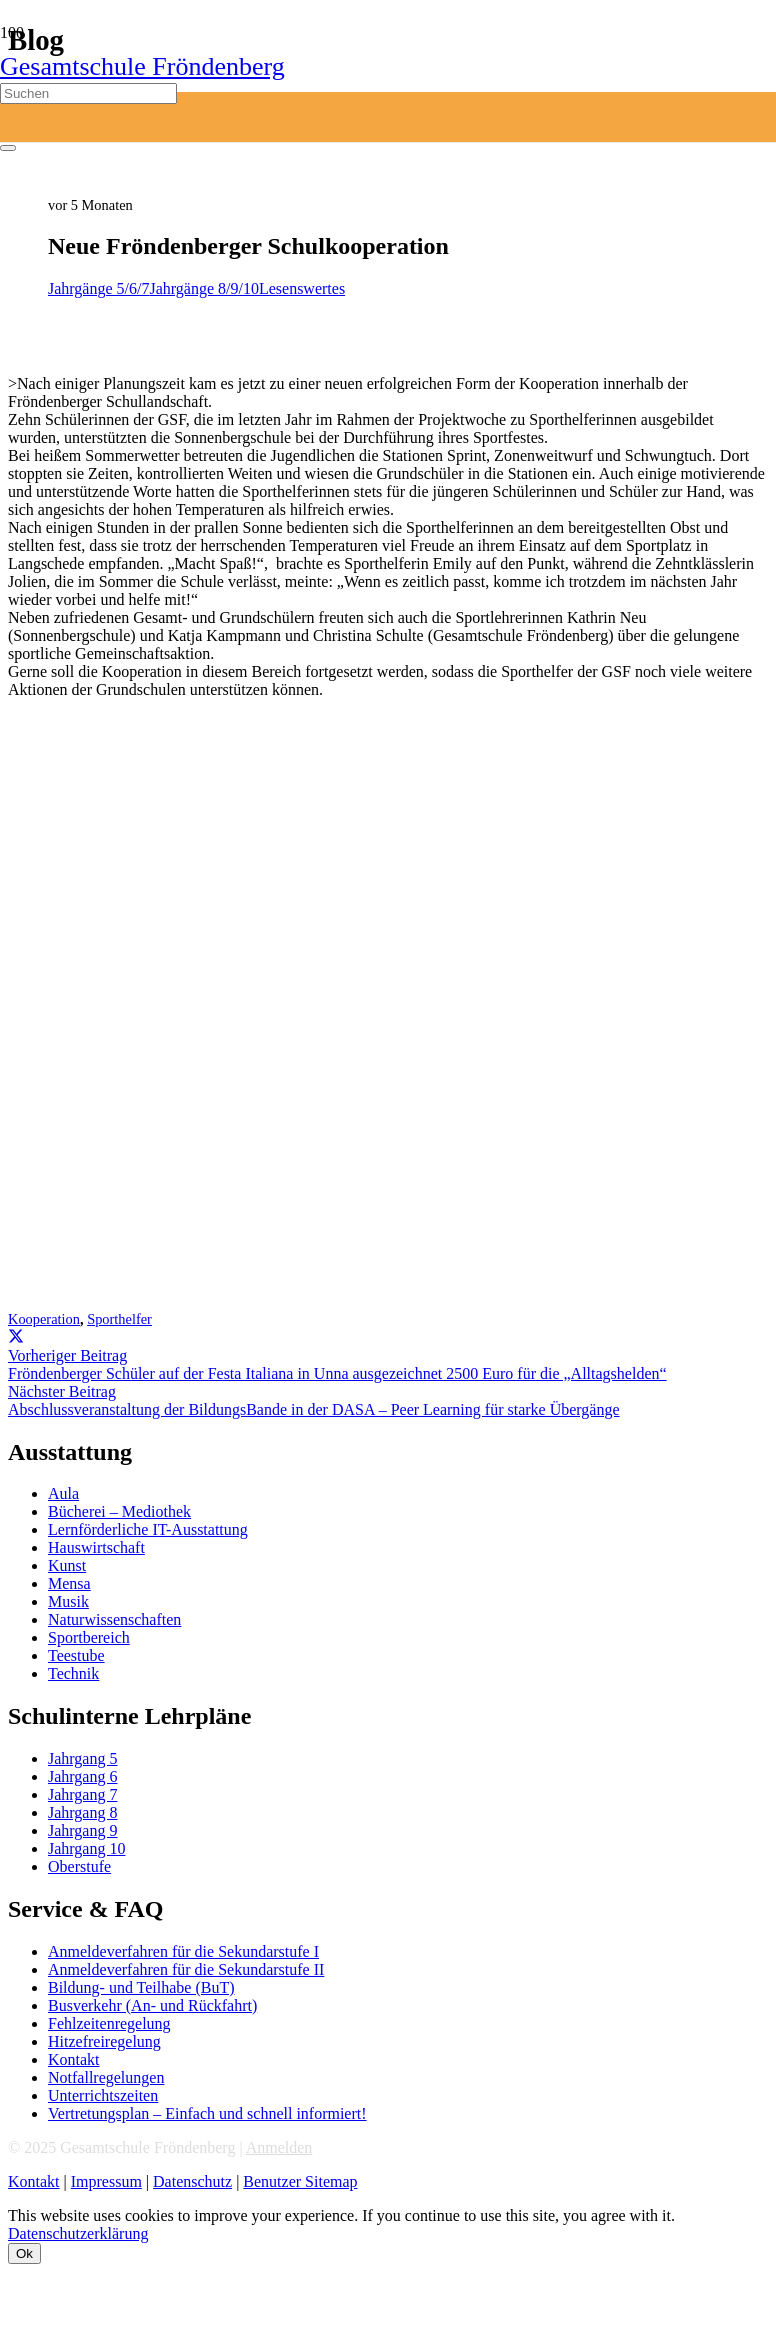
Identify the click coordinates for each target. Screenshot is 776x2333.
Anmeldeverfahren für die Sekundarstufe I (183, 1951)
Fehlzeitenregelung (109, 2023)
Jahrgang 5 (82, 1758)
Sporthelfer (119, 1319)
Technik (73, 1673)
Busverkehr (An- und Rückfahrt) (152, 2005)
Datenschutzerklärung (78, 2233)
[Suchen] (88, 93)
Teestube (76, 1655)
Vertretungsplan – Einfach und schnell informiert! (207, 2113)
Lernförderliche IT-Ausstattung (148, 1529)
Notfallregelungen (106, 2077)
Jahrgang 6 (82, 1776)
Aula (63, 1493)
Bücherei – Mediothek (119, 1511)
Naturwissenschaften (114, 1619)
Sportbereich (89, 1637)
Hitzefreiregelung (104, 2041)
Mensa (69, 1583)
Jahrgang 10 (86, 1848)
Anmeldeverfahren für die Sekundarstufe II (186, 1969)
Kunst (67, 1565)
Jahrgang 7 (82, 1794)
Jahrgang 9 (82, 1830)
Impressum (106, 2181)
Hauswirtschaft (96, 1547)
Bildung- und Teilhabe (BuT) (141, 1987)
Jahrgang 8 (82, 1812)
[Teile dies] (16, 1337)
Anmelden (279, 2147)
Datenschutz (192, 2181)
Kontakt (74, 2059)
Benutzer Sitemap (300, 2181)
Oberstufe (79, 1866)
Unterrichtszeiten (103, 2095)
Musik (68, 1601)
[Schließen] (8, 148)
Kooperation (44, 1319)
